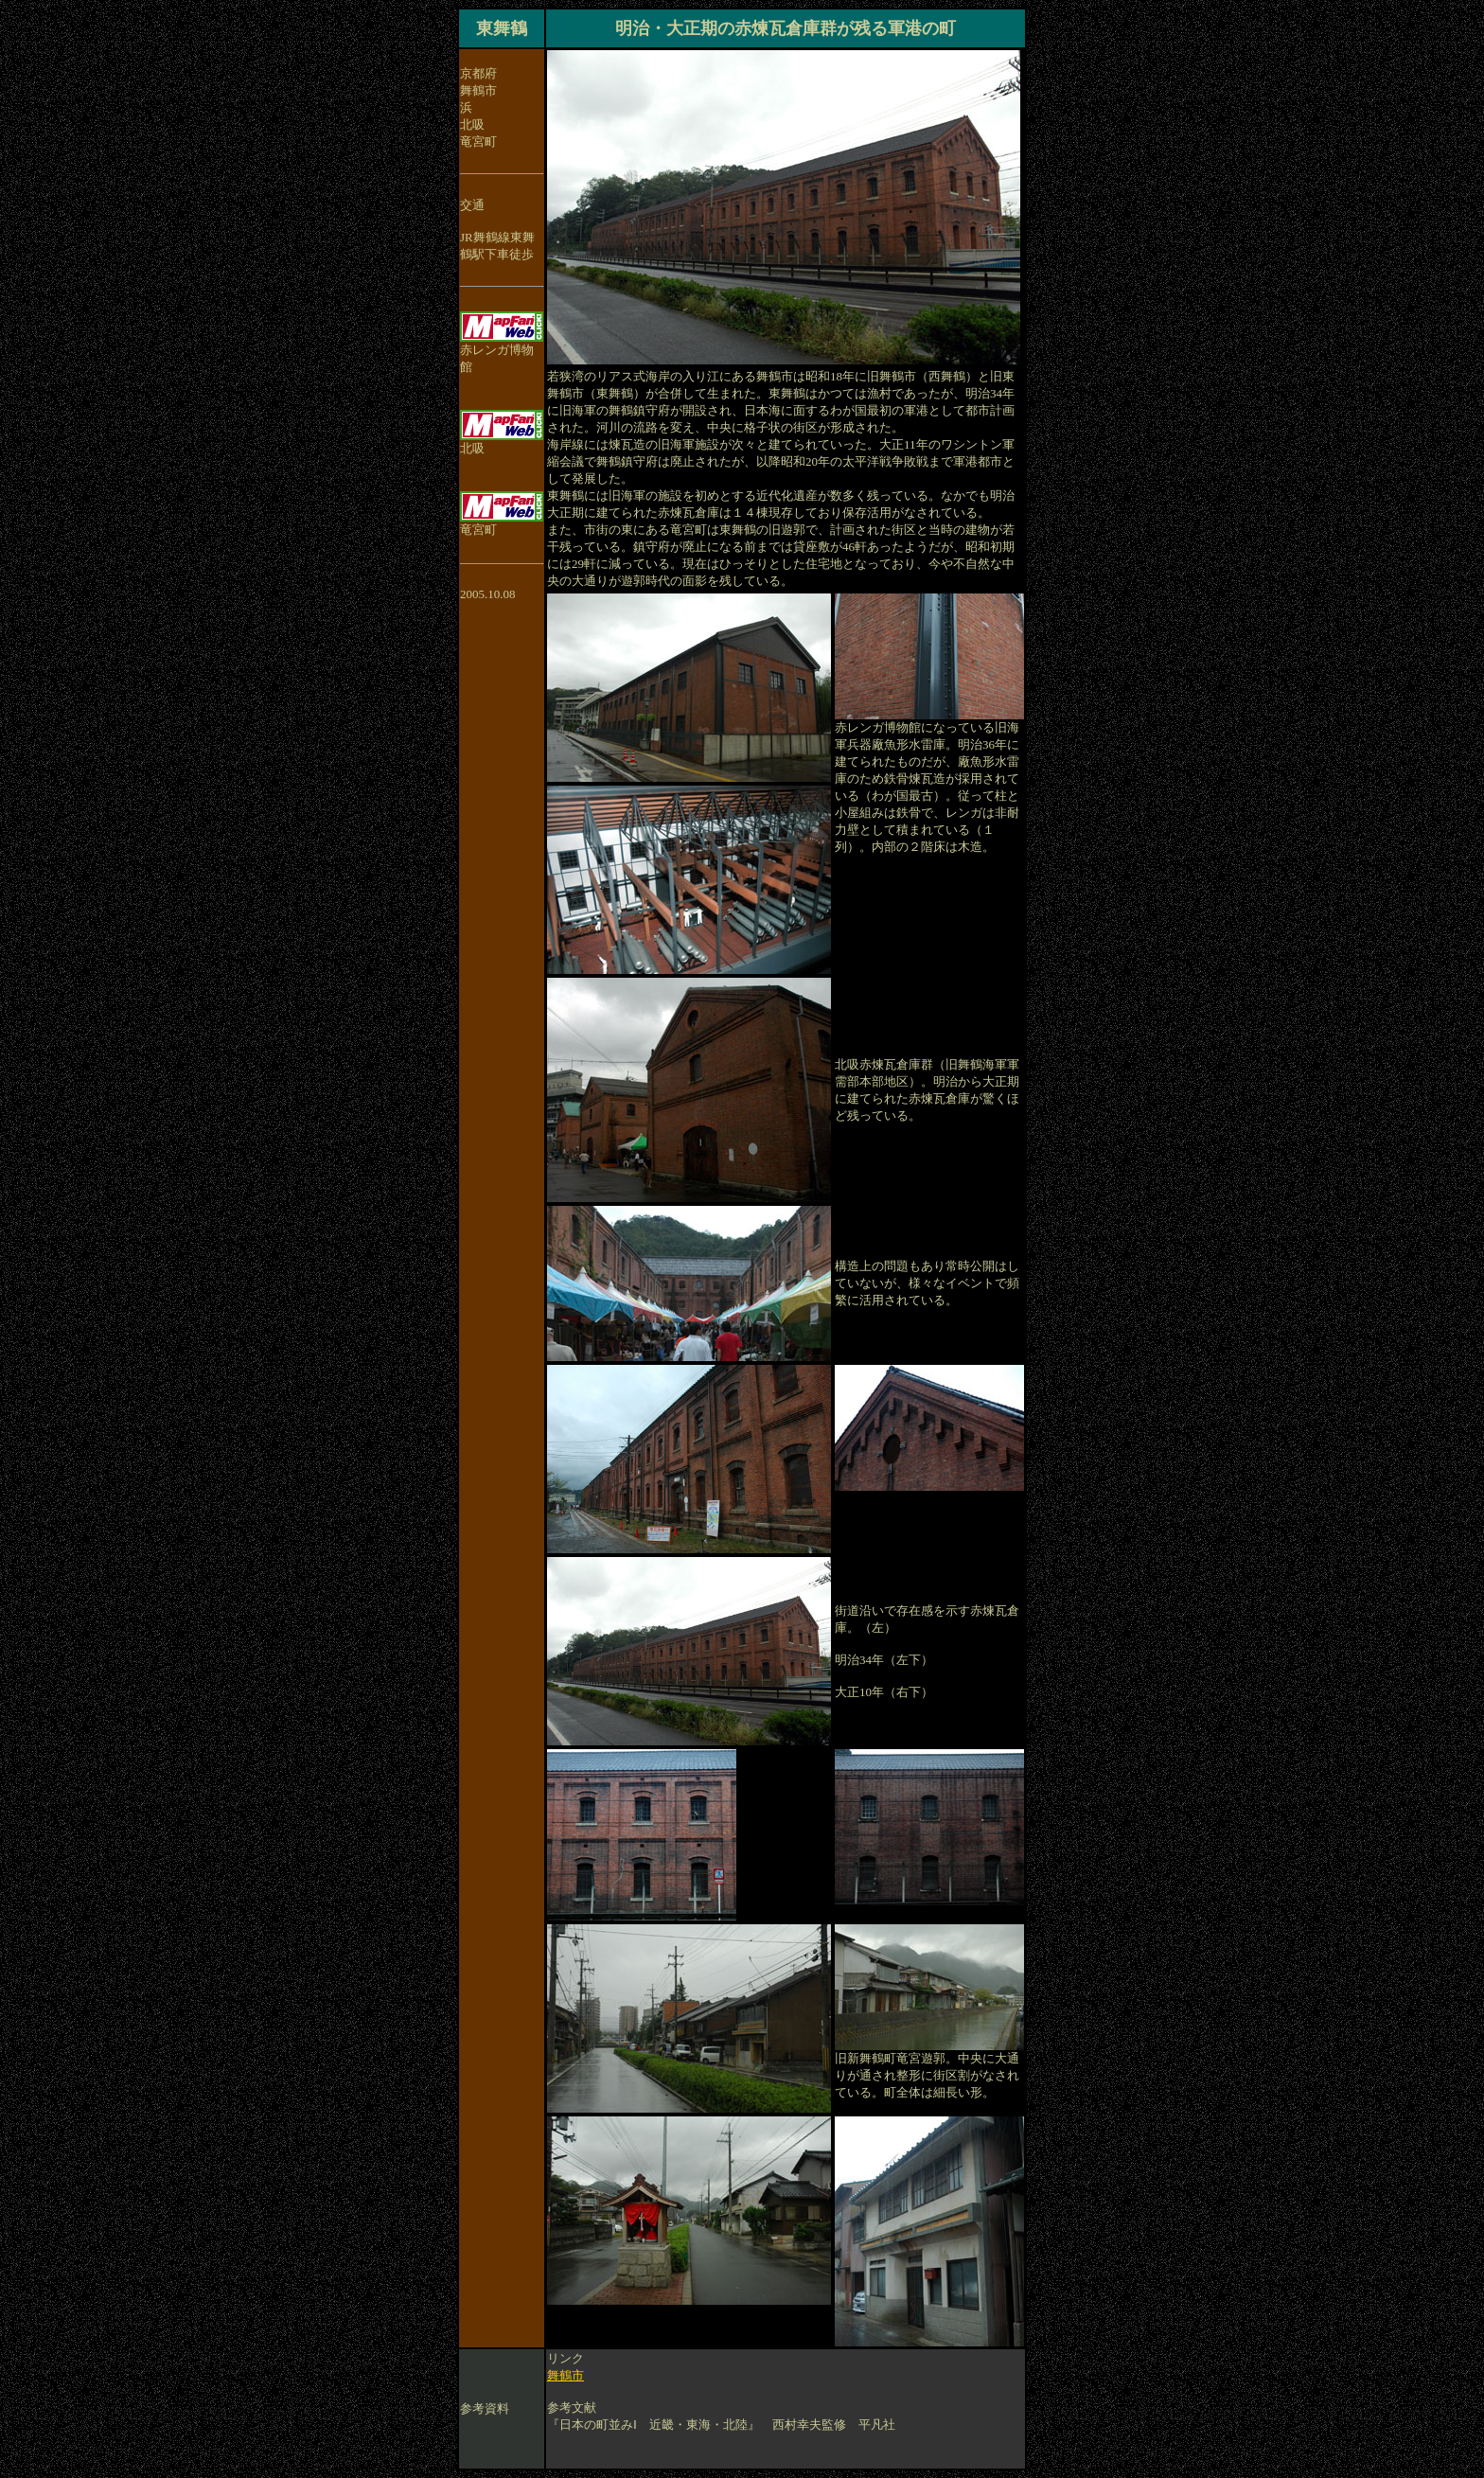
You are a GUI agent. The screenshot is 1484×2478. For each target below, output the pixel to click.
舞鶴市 (565, 2375)
